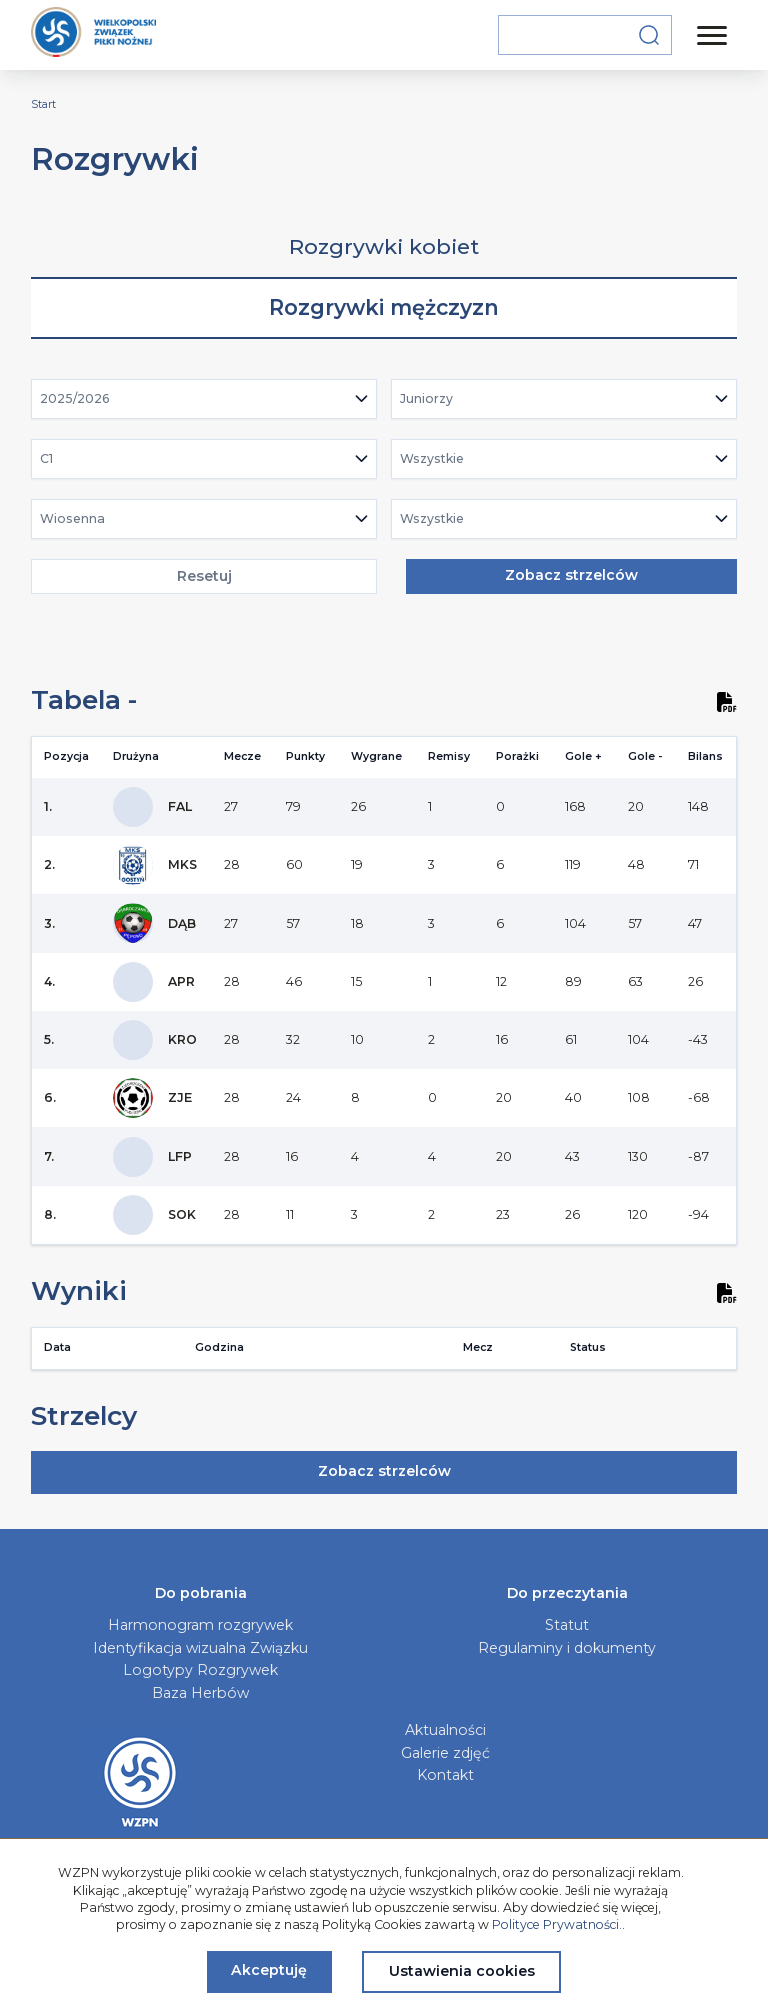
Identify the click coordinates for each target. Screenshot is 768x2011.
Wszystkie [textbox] (432, 458)
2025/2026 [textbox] (75, 398)
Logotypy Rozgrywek (200, 1670)
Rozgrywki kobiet (384, 246)
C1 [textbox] (46, 458)
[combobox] (204, 399)
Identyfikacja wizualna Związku (200, 1648)
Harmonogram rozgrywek (200, 1625)
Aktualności (445, 1730)
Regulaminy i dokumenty (567, 1648)
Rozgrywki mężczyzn (384, 307)
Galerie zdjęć (445, 1753)
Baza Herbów (200, 1693)
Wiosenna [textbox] (72, 518)
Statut (567, 1625)
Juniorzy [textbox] (426, 398)
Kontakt (445, 1775)
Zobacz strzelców (571, 575)
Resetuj (204, 576)
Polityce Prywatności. (557, 1924)
